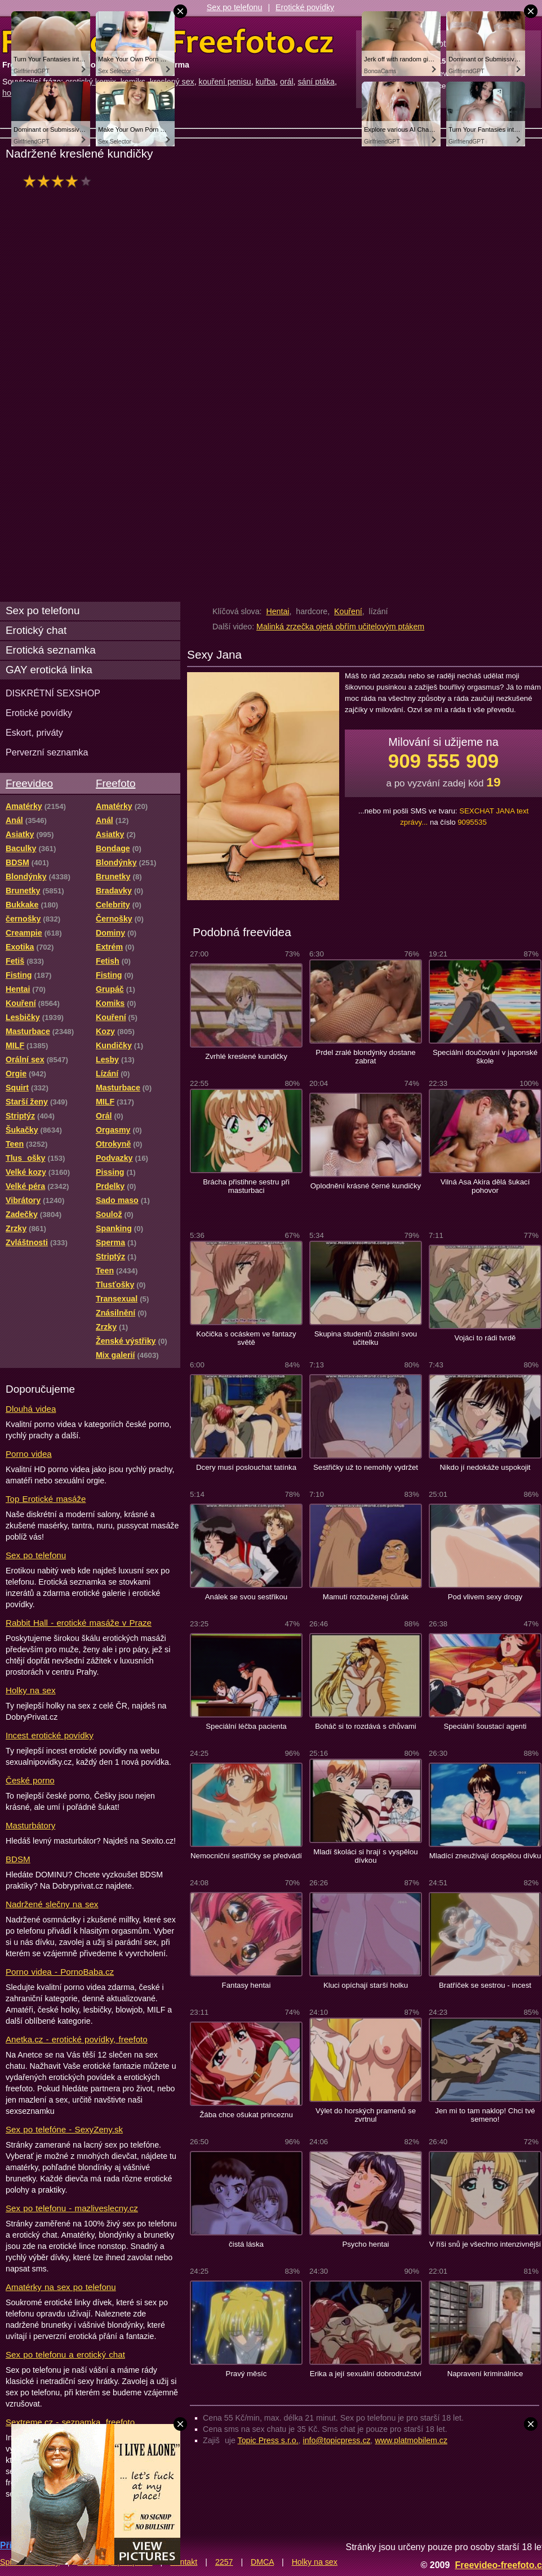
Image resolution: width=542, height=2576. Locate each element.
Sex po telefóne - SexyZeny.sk (64, 2129)
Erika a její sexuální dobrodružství (366, 2373)
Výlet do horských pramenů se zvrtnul (366, 2115)
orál (287, 81)
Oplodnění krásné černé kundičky (365, 1186)
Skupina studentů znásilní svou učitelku (365, 1338)
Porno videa (29, 1454)
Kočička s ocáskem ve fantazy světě (246, 1338)
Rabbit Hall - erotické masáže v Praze (79, 1622)
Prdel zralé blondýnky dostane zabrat (365, 1056)
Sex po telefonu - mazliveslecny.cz (72, 2208)
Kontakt (183, 2561)
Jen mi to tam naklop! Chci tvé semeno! (485, 2115)
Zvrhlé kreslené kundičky (246, 1056)
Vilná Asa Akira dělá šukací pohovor (485, 1186)
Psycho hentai (365, 2244)
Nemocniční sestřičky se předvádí (246, 1856)
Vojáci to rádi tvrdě (485, 1338)
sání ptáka (315, 81)
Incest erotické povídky (50, 1735)
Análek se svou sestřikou (246, 1597)
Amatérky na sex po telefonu (61, 2287)
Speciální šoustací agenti (484, 1726)
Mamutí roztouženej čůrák (365, 1597)
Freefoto (115, 783)
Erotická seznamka (51, 650)
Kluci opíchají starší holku (365, 1985)
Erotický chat (36, 630)
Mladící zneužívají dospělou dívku (485, 1856)
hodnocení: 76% (61, 181)
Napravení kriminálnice (485, 2373)
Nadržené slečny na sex (52, 1904)
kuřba (266, 81)
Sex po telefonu (235, 7)
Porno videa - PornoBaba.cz (60, 1971)
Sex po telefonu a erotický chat (65, 2354)
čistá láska (246, 2244)
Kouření (348, 611)
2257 (224, 2561)
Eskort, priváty (34, 732)
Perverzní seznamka (47, 752)
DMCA (262, 2561)
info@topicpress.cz (337, 2440)
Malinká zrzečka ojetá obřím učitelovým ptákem (340, 626)
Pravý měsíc (246, 2373)
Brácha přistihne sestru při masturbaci (246, 1186)
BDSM (18, 1859)
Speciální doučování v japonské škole (485, 1056)
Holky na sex (31, 1690)
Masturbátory (30, 1825)
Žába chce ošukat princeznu (246, 2114)
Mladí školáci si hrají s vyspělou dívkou (365, 1856)
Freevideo (29, 783)
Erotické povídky (305, 7)
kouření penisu (225, 81)
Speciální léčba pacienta (246, 1726)
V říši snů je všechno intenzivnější (485, 2244)
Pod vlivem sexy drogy (485, 1597)
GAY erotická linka (49, 670)
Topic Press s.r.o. (268, 2440)
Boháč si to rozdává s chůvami (365, 1726)
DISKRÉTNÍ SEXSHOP (53, 693)
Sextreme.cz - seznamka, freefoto (70, 2422)
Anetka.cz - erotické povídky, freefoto (77, 2039)
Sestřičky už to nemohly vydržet (365, 1467)
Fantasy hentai (246, 1985)
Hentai (277, 611)
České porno (30, 1780)
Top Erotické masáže (46, 1499)
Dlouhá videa (31, 1409)
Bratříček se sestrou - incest (485, 1985)
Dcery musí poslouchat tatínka (246, 1467)
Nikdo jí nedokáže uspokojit (484, 1467)
